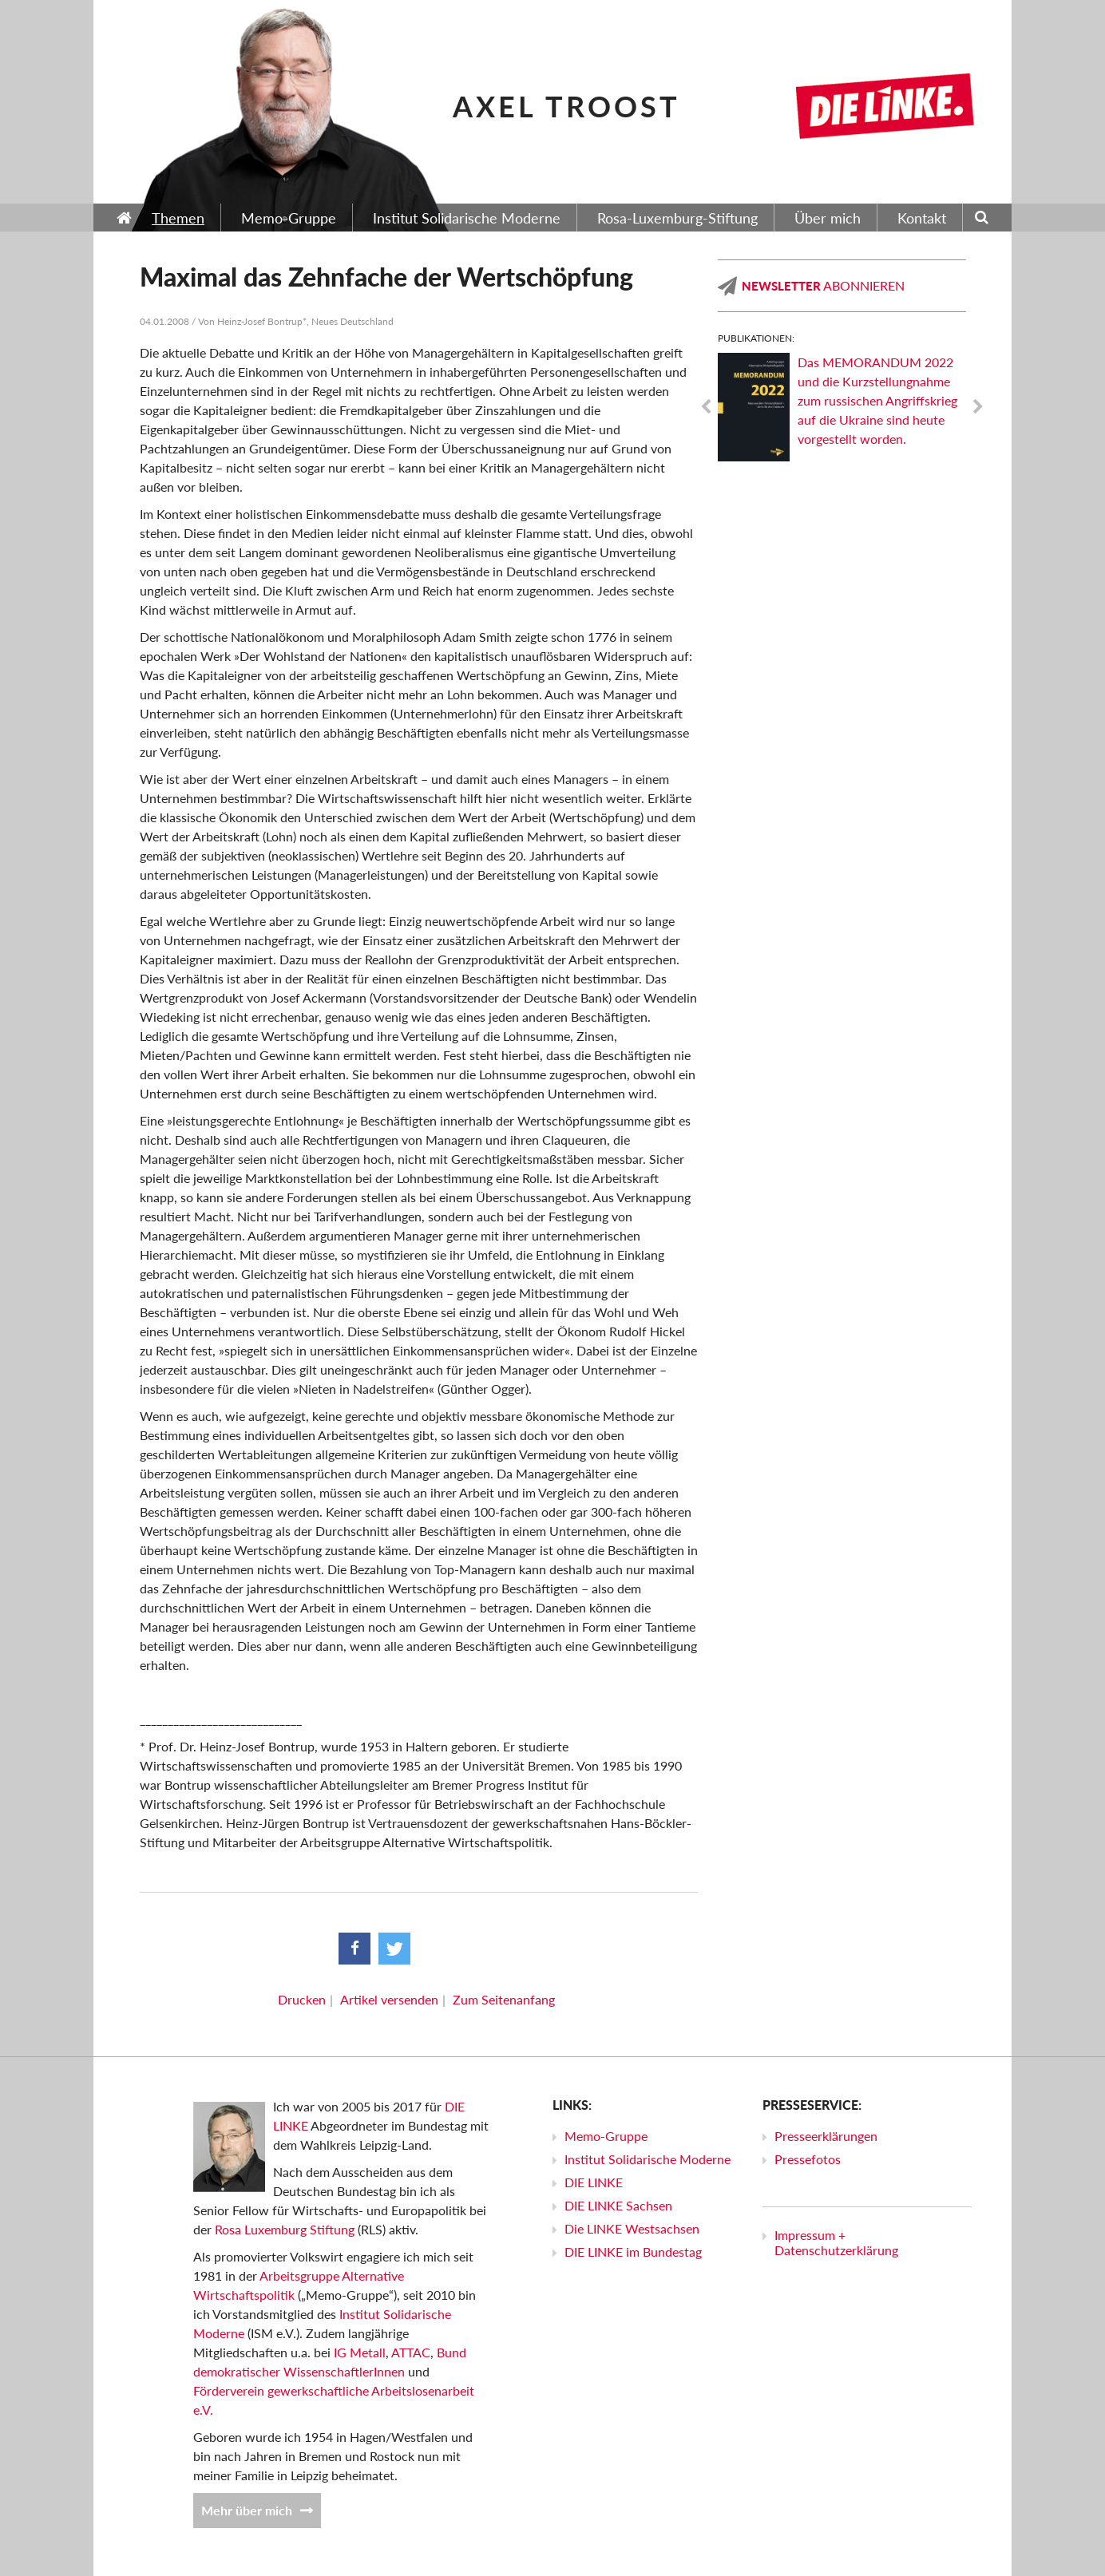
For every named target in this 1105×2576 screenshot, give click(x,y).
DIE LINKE (593, 2182)
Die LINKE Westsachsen (631, 2228)
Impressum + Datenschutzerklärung (836, 2242)
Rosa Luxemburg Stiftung (284, 2229)
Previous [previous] (706, 407)
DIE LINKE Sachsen (618, 2205)
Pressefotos (807, 2158)
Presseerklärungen (825, 2135)
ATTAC (410, 2352)
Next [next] (978, 407)
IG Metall (360, 2352)
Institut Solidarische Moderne (647, 2158)
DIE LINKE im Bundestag (633, 2251)
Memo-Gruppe (606, 2135)
